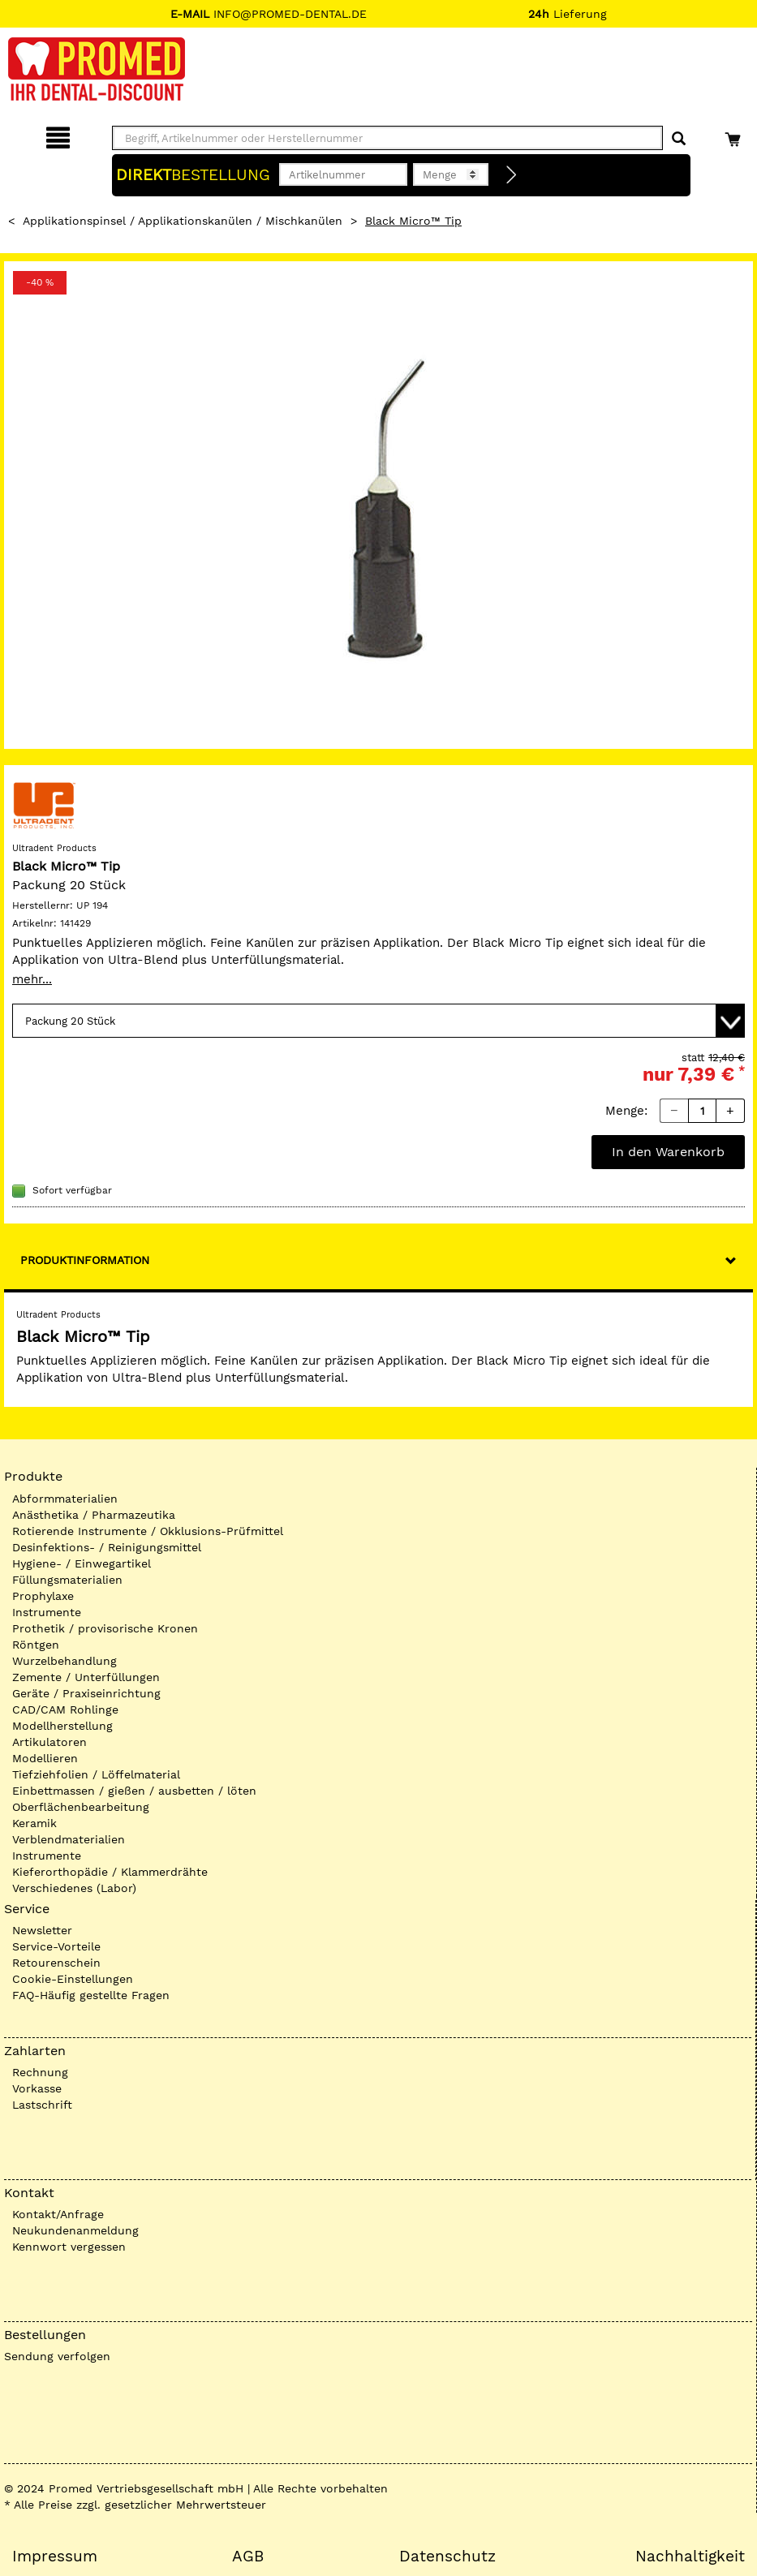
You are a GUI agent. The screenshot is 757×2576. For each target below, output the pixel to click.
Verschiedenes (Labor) (74, 1887)
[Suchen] (678, 139)
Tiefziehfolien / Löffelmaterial (96, 1774)
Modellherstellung (62, 1725)
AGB (248, 2556)
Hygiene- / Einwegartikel (81, 1563)
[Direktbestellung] (512, 175)
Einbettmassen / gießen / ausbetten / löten (134, 1790)
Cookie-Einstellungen (72, 1978)
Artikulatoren (49, 1741)
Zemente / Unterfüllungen (86, 1677)
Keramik (34, 1823)
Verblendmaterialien (68, 1839)
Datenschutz (447, 2556)
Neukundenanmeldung (75, 2230)
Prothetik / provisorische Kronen (105, 1628)
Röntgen (35, 1644)
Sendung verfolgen (57, 2356)
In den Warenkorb (668, 1151)
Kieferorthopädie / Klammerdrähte (110, 1871)
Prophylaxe (43, 1595)
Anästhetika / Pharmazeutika (93, 1514)
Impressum (54, 2556)
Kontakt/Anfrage (58, 2214)
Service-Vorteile (56, 1946)
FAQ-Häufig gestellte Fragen (91, 1995)
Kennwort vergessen (69, 2246)
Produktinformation (84, 1260)
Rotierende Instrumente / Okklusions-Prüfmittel (147, 1531)
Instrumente (46, 1612)
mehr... (32, 979)
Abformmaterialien (65, 1498)
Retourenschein (56, 1962)
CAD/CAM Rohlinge (65, 1709)
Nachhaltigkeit (690, 2556)
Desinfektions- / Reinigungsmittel (106, 1547)
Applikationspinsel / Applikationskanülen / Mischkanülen (182, 220)
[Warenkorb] (735, 135)
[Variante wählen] (378, 1021)
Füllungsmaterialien (67, 1579)
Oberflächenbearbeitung (80, 1806)
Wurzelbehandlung (64, 1660)
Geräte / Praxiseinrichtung (86, 1693)
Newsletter (42, 1930)
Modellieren (45, 1758)
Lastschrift (42, 2104)
